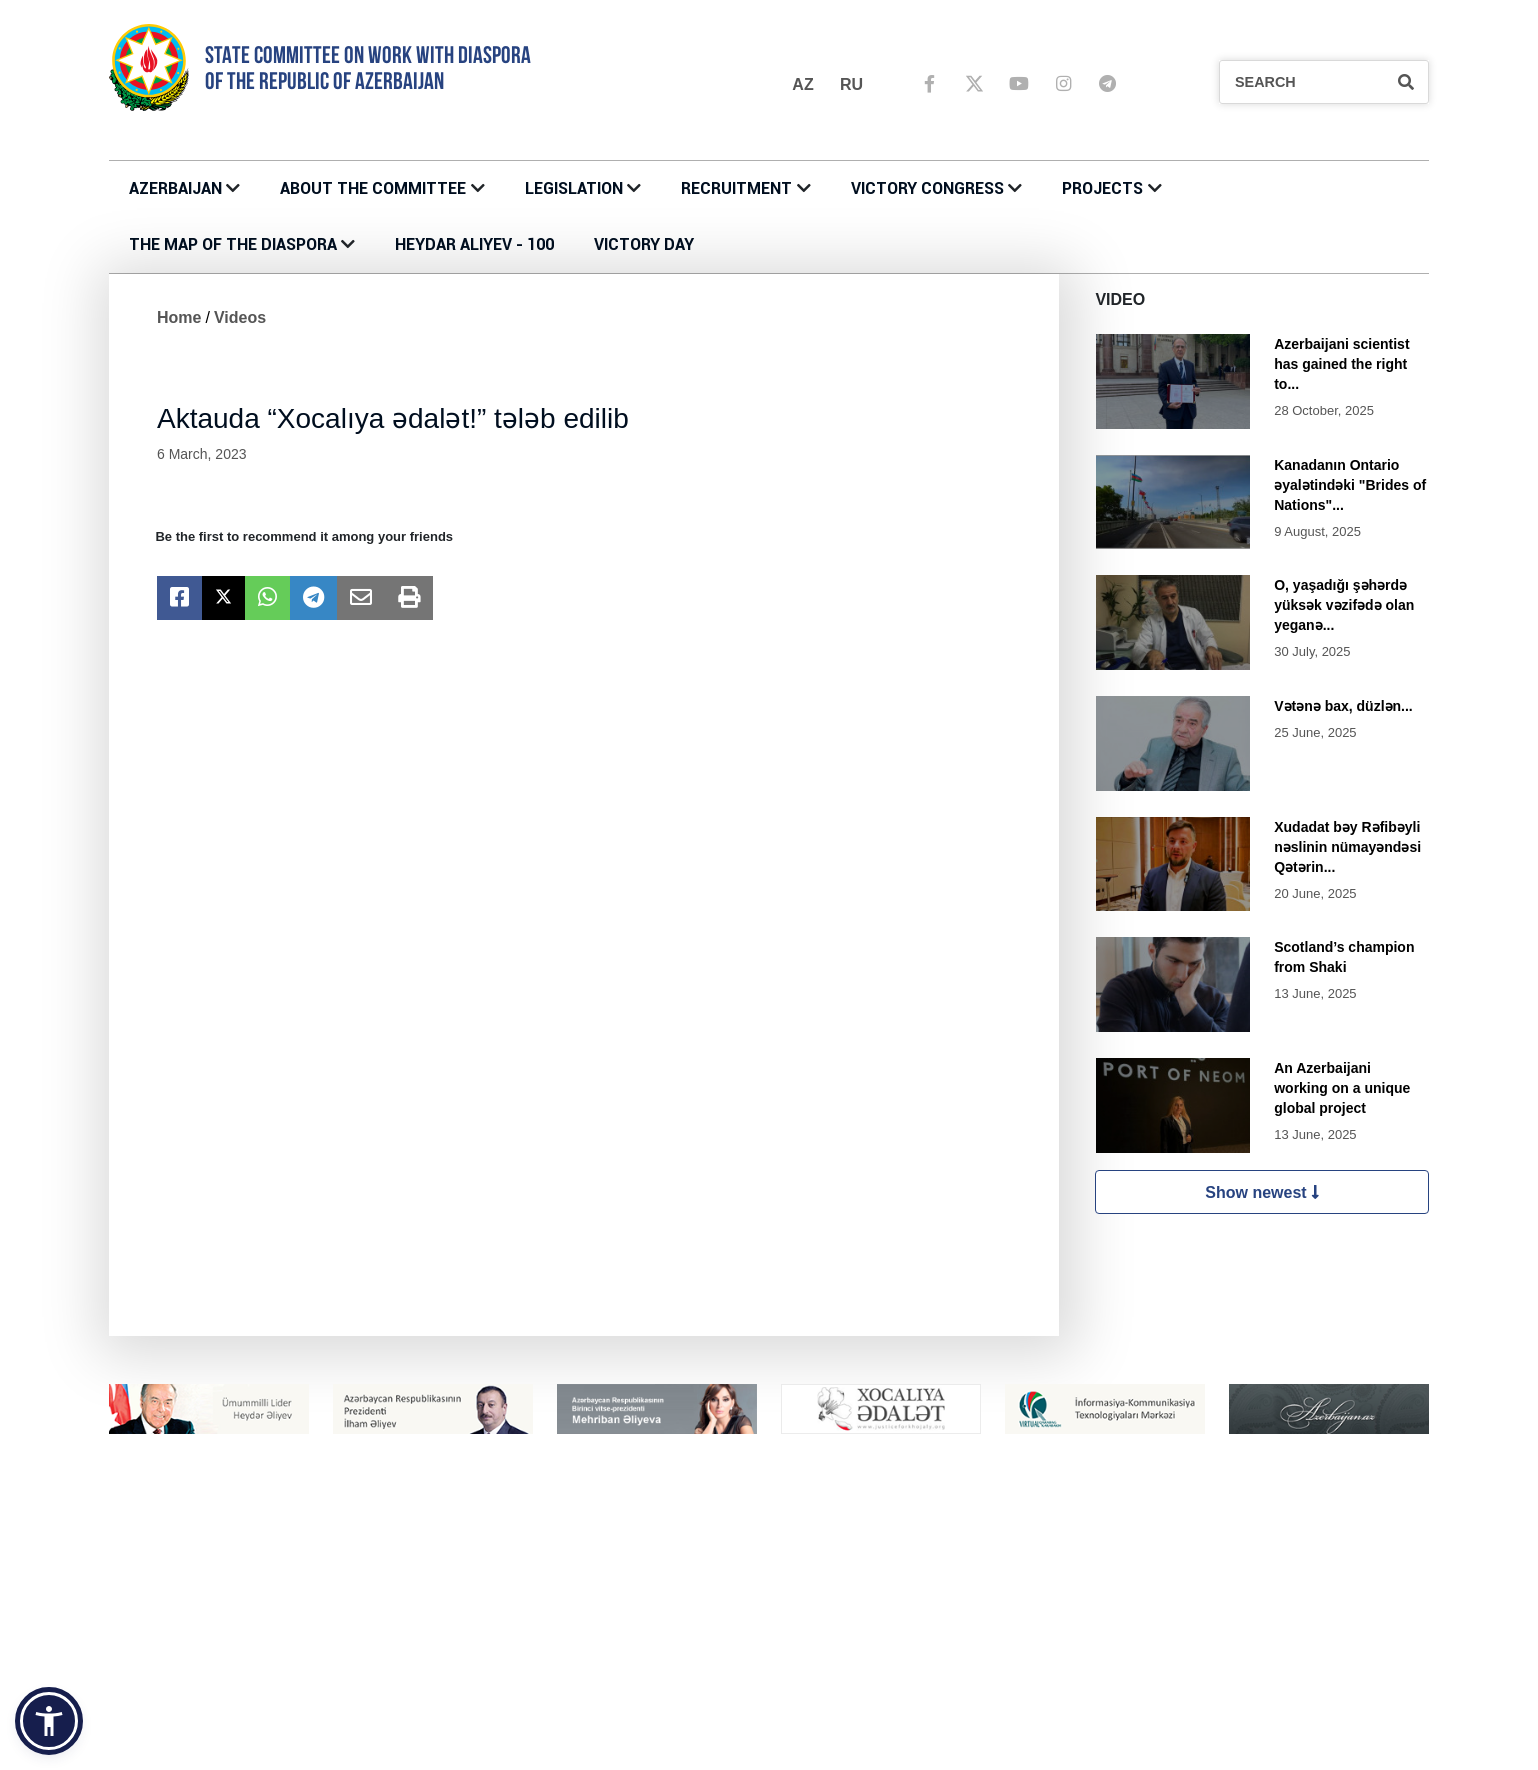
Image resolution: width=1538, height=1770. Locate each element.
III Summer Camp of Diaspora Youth (565, 1730)
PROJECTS (1102, 188)
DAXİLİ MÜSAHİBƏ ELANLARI (1205, 1665)
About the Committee (373, 188)
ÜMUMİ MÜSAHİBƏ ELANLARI (1207, 1644)
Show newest (1262, 1192)
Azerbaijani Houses (844, 1730)
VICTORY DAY (644, 244)
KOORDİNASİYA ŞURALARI (866, 1751)
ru (851, 84)
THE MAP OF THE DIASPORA (233, 244)
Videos (240, 317)
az (802, 84)
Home (179, 317)
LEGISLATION (574, 188)
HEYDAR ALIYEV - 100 (474, 244)
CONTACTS (488, 1623)
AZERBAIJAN (175, 188)
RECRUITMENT (736, 188)
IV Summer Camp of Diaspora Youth (566, 1751)
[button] (49, 1721)
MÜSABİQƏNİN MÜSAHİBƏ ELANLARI (1232, 1623)
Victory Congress (927, 188)
